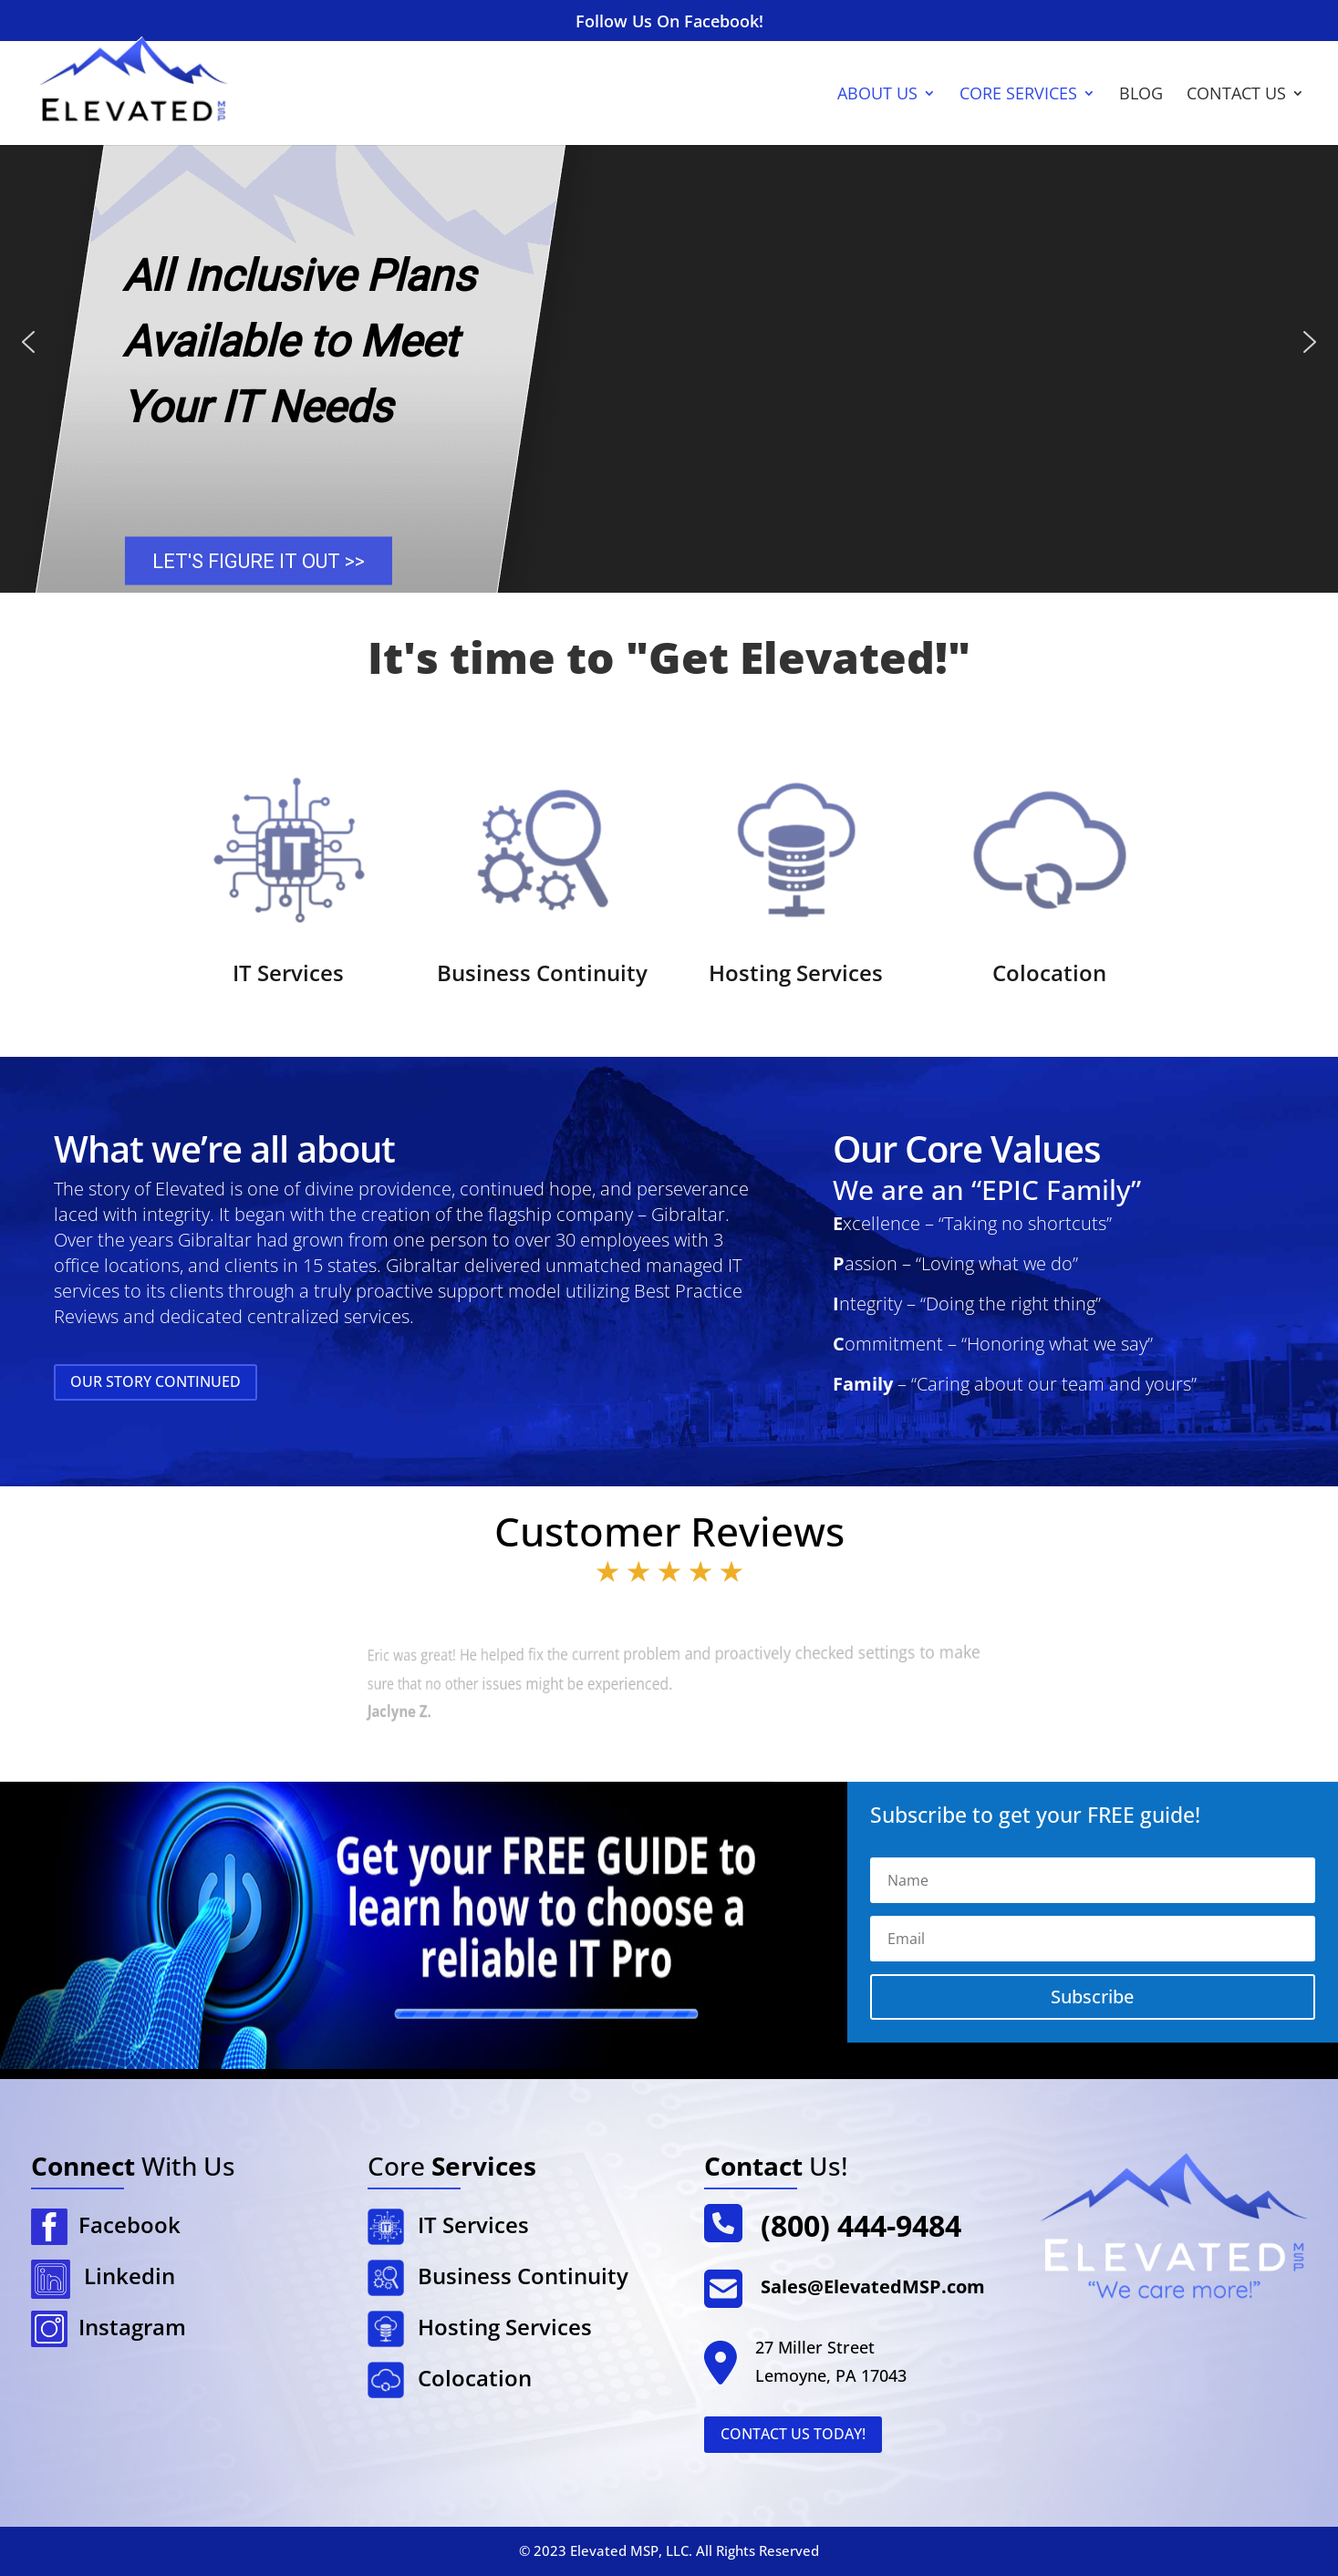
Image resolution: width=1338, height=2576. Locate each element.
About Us (877, 95)
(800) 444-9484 (861, 2225)
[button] (28, 342)
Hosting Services (796, 972)
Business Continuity (542, 972)
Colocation (1049, 972)
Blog (1141, 95)
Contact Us (1236, 95)
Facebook (124, 2224)
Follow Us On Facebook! (669, 22)
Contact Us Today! (793, 2434)
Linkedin (129, 2275)
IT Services (288, 972)
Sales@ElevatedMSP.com (873, 2286)
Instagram (126, 2327)
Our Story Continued (155, 1381)
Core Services (1018, 95)
